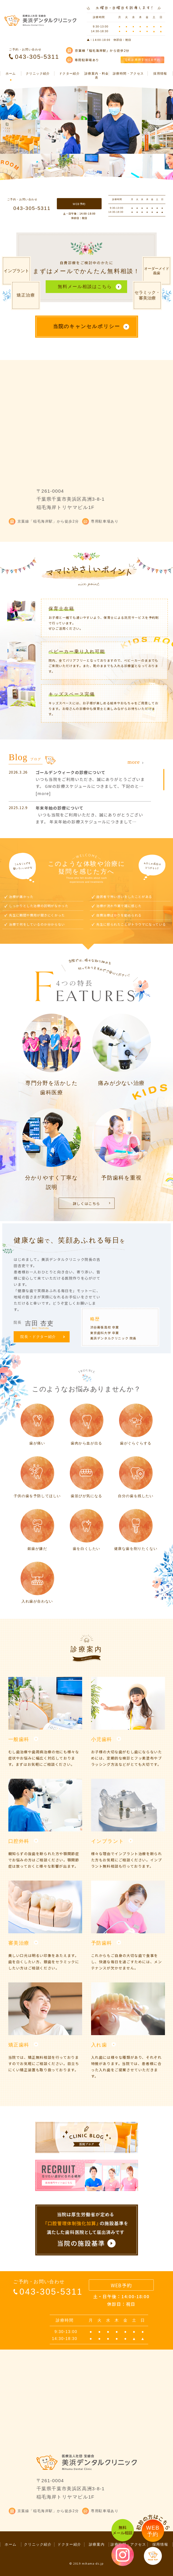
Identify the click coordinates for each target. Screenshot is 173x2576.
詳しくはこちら (91, 1203)
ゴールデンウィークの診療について (71, 772)
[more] (43, 793)
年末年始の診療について (60, 808)
